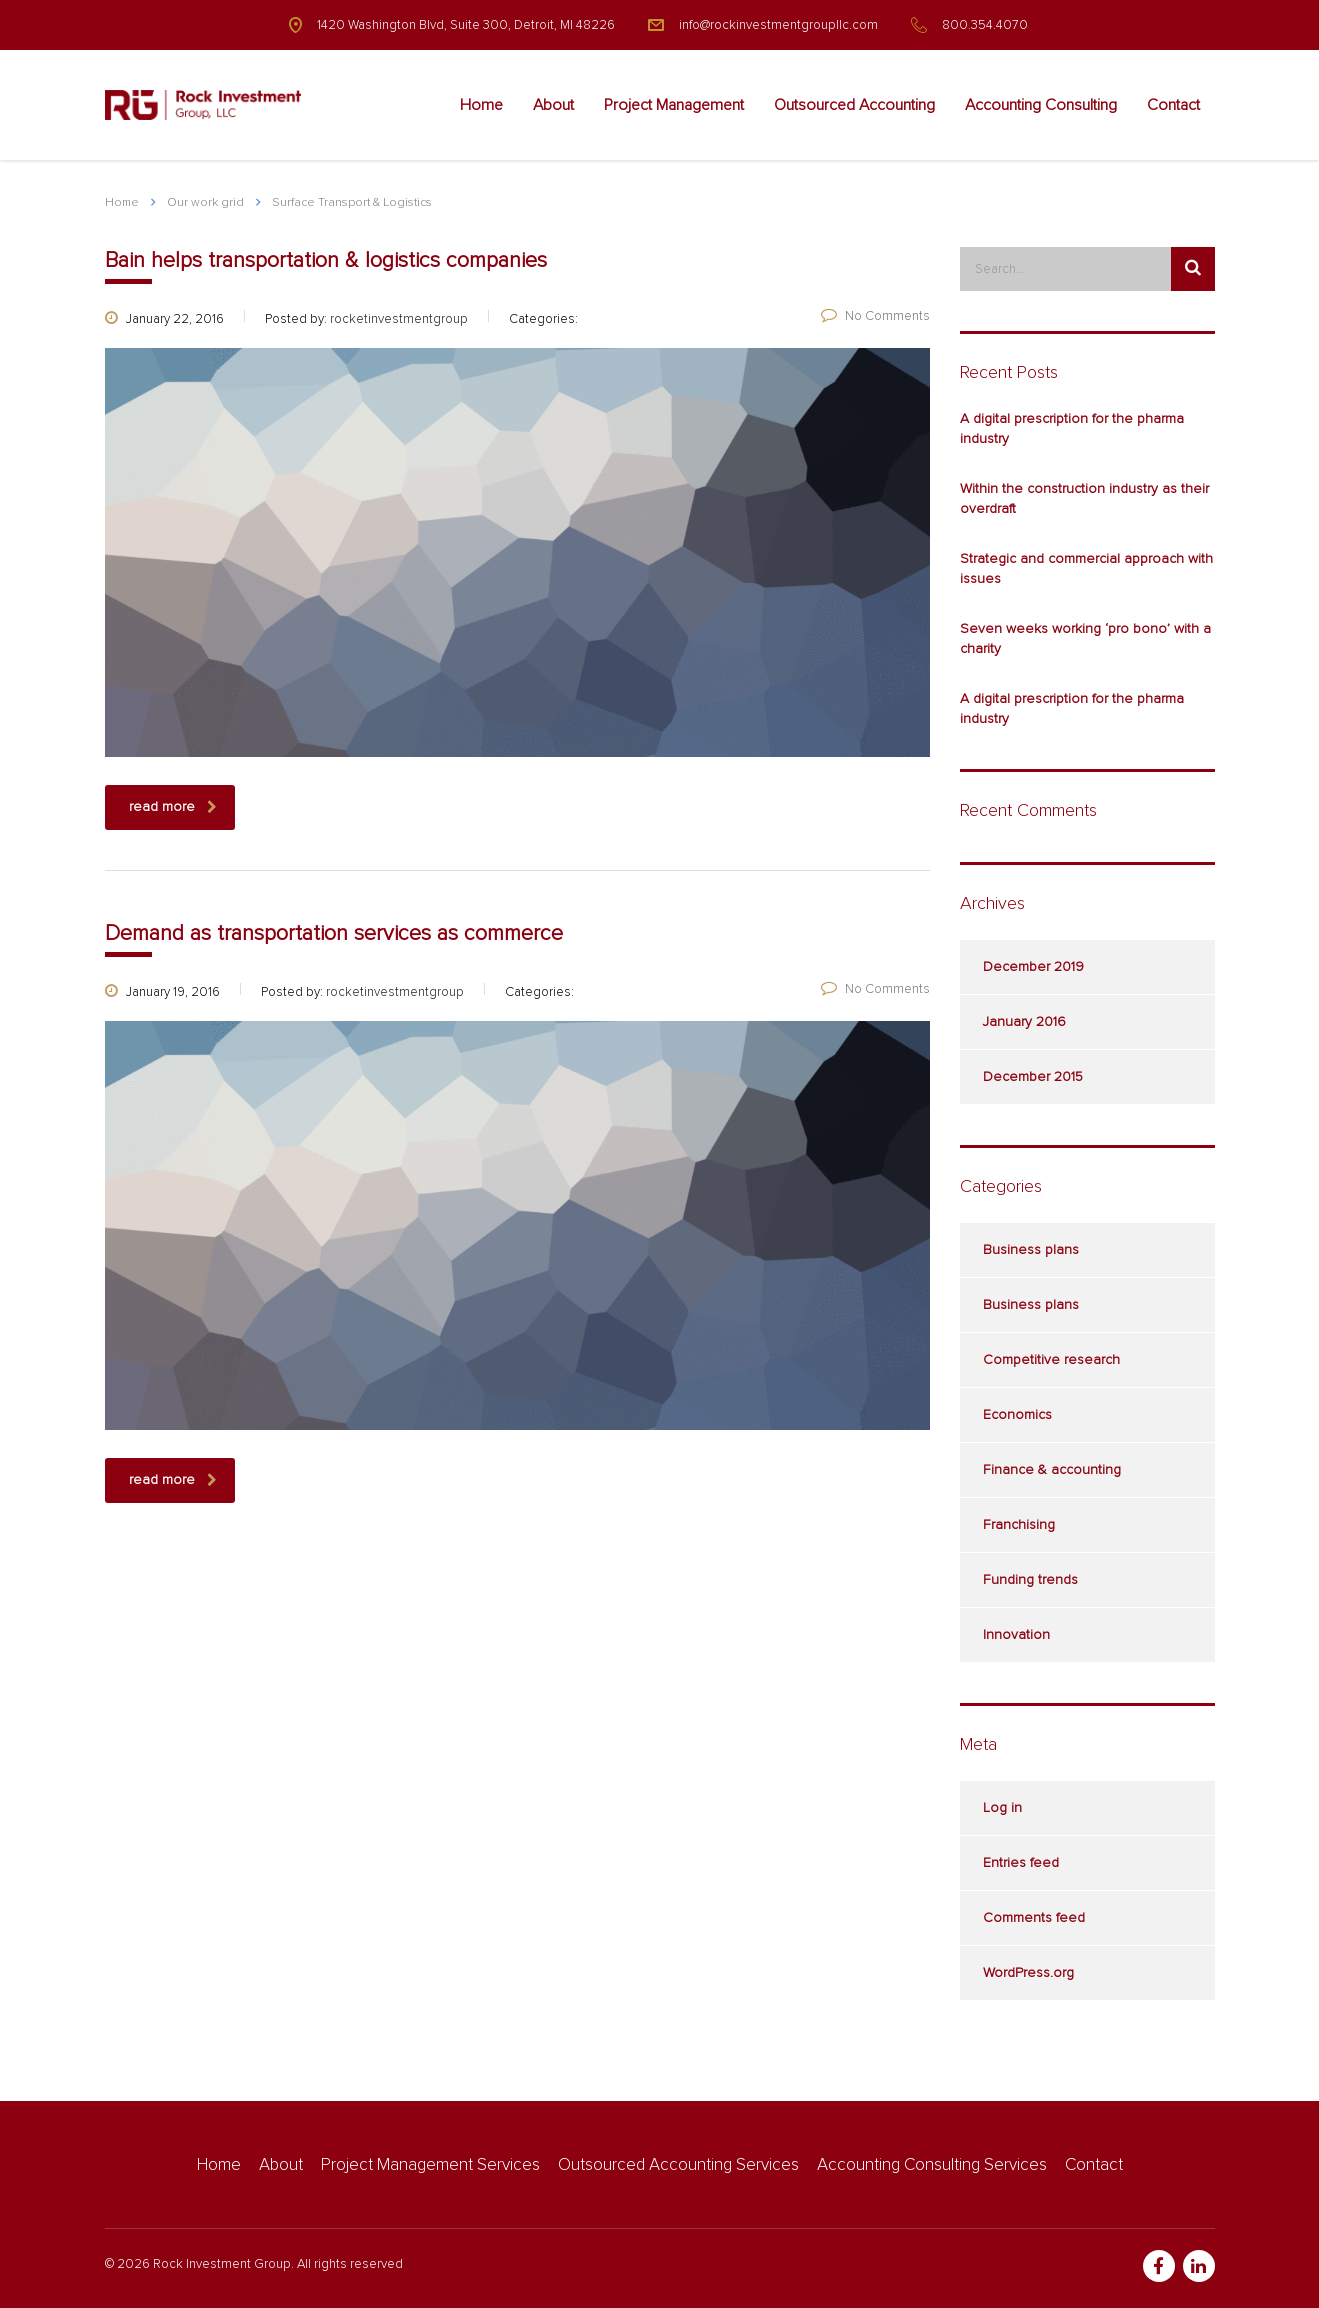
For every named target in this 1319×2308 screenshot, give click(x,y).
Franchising (1019, 1525)
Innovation (1016, 1635)
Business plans (1031, 1250)
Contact (1173, 105)
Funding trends (1030, 1580)
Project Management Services (430, 2165)
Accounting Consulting (1041, 105)
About (553, 105)
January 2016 (1024, 1022)
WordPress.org (1028, 1973)
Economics (1017, 1415)
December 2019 (1033, 967)
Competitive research (1051, 1360)
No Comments (875, 316)
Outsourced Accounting (854, 105)
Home (481, 105)
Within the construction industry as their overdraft (1084, 499)
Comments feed (1034, 1918)
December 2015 (1033, 1077)
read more (173, 807)
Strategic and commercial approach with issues (1086, 569)
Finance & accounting (1052, 1470)
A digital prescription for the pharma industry (1072, 429)
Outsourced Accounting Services (678, 2165)
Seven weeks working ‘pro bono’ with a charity (1085, 639)
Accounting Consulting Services (932, 2165)
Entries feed (1021, 1863)
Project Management (674, 105)
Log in (1002, 1808)
